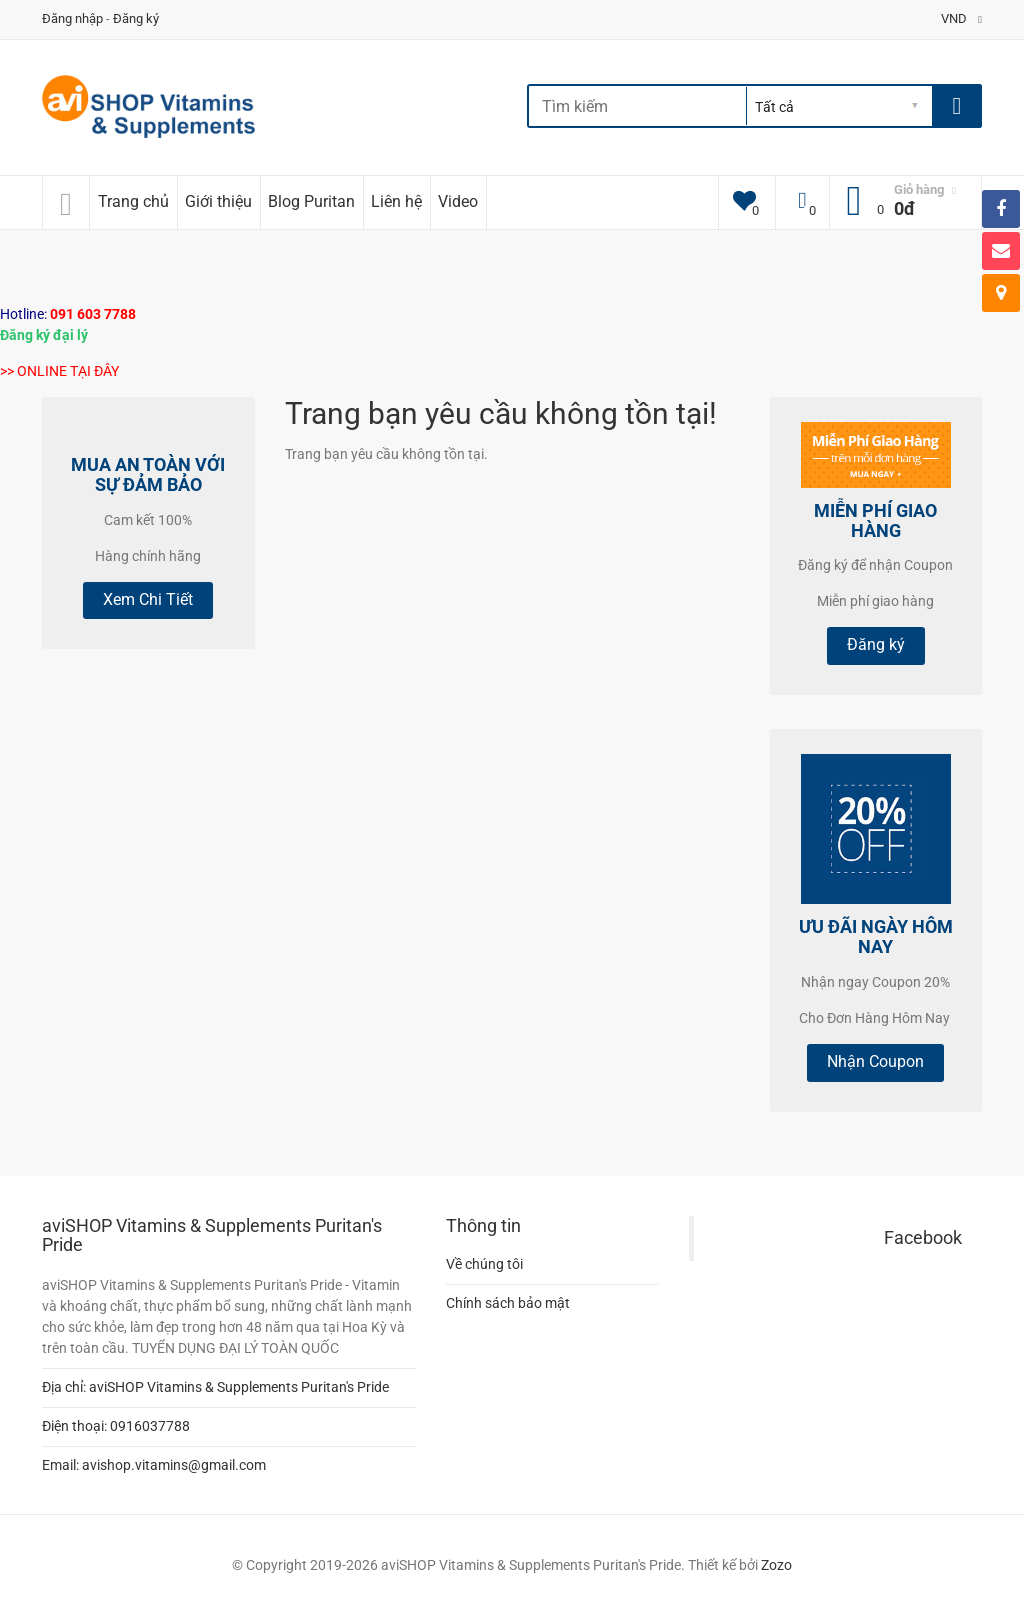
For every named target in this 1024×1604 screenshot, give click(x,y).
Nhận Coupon (875, 1061)
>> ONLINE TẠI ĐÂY (59, 371)
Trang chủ (133, 201)
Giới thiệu (218, 201)
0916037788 (150, 1426)
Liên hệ (396, 201)
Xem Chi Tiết (148, 599)
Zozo (776, 1565)
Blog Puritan (311, 201)
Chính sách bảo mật (508, 1303)
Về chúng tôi (484, 1264)
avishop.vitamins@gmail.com (174, 1465)
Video (458, 201)
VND (961, 18)
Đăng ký (136, 18)
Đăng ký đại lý (44, 335)
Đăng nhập (72, 18)
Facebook (923, 1238)
